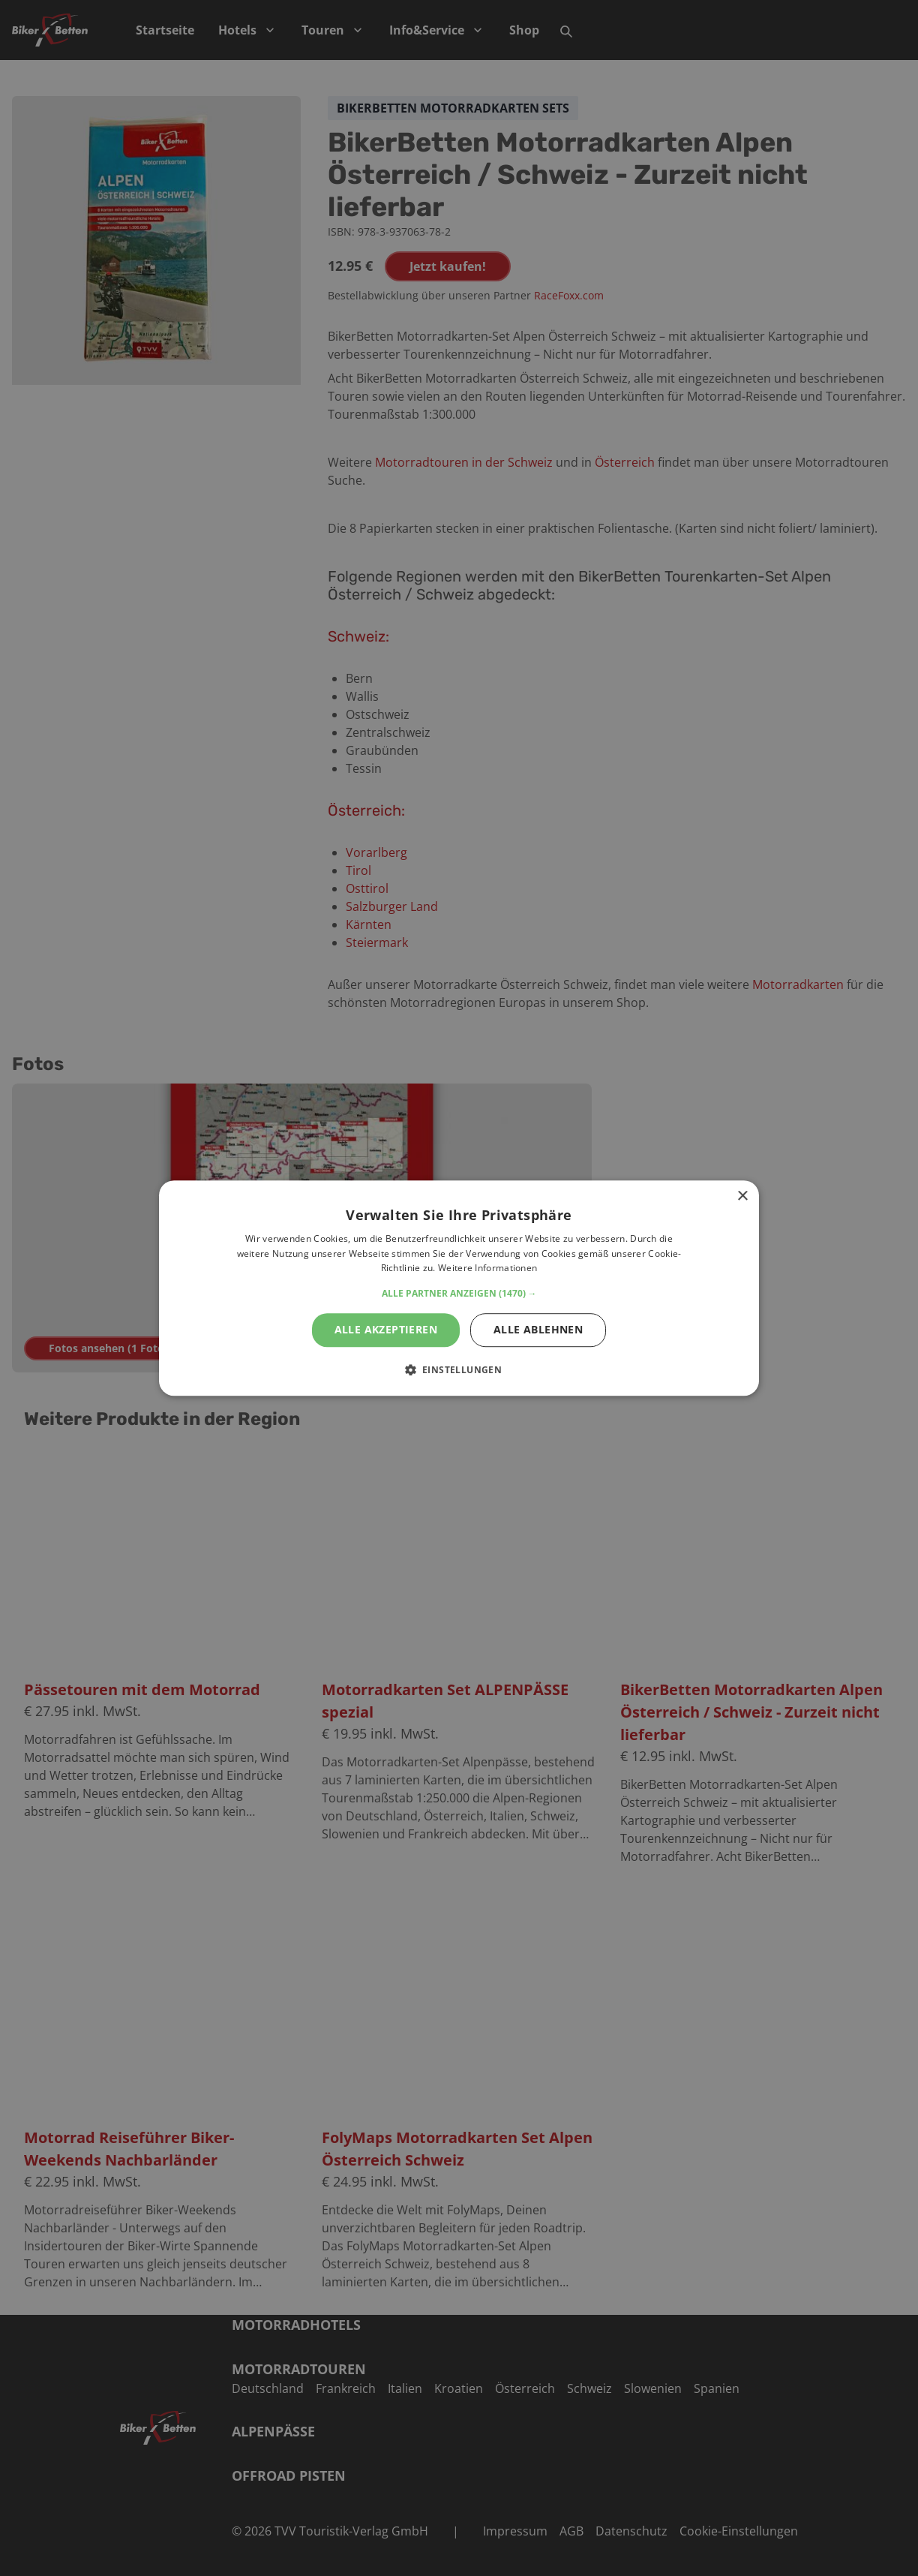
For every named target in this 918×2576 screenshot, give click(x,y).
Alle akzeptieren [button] (385, 1329)
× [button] (742, 1196)
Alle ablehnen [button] (538, 1329)
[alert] (459, 1288)
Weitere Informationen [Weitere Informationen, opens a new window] (487, 1268)
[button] (459, 1293)
